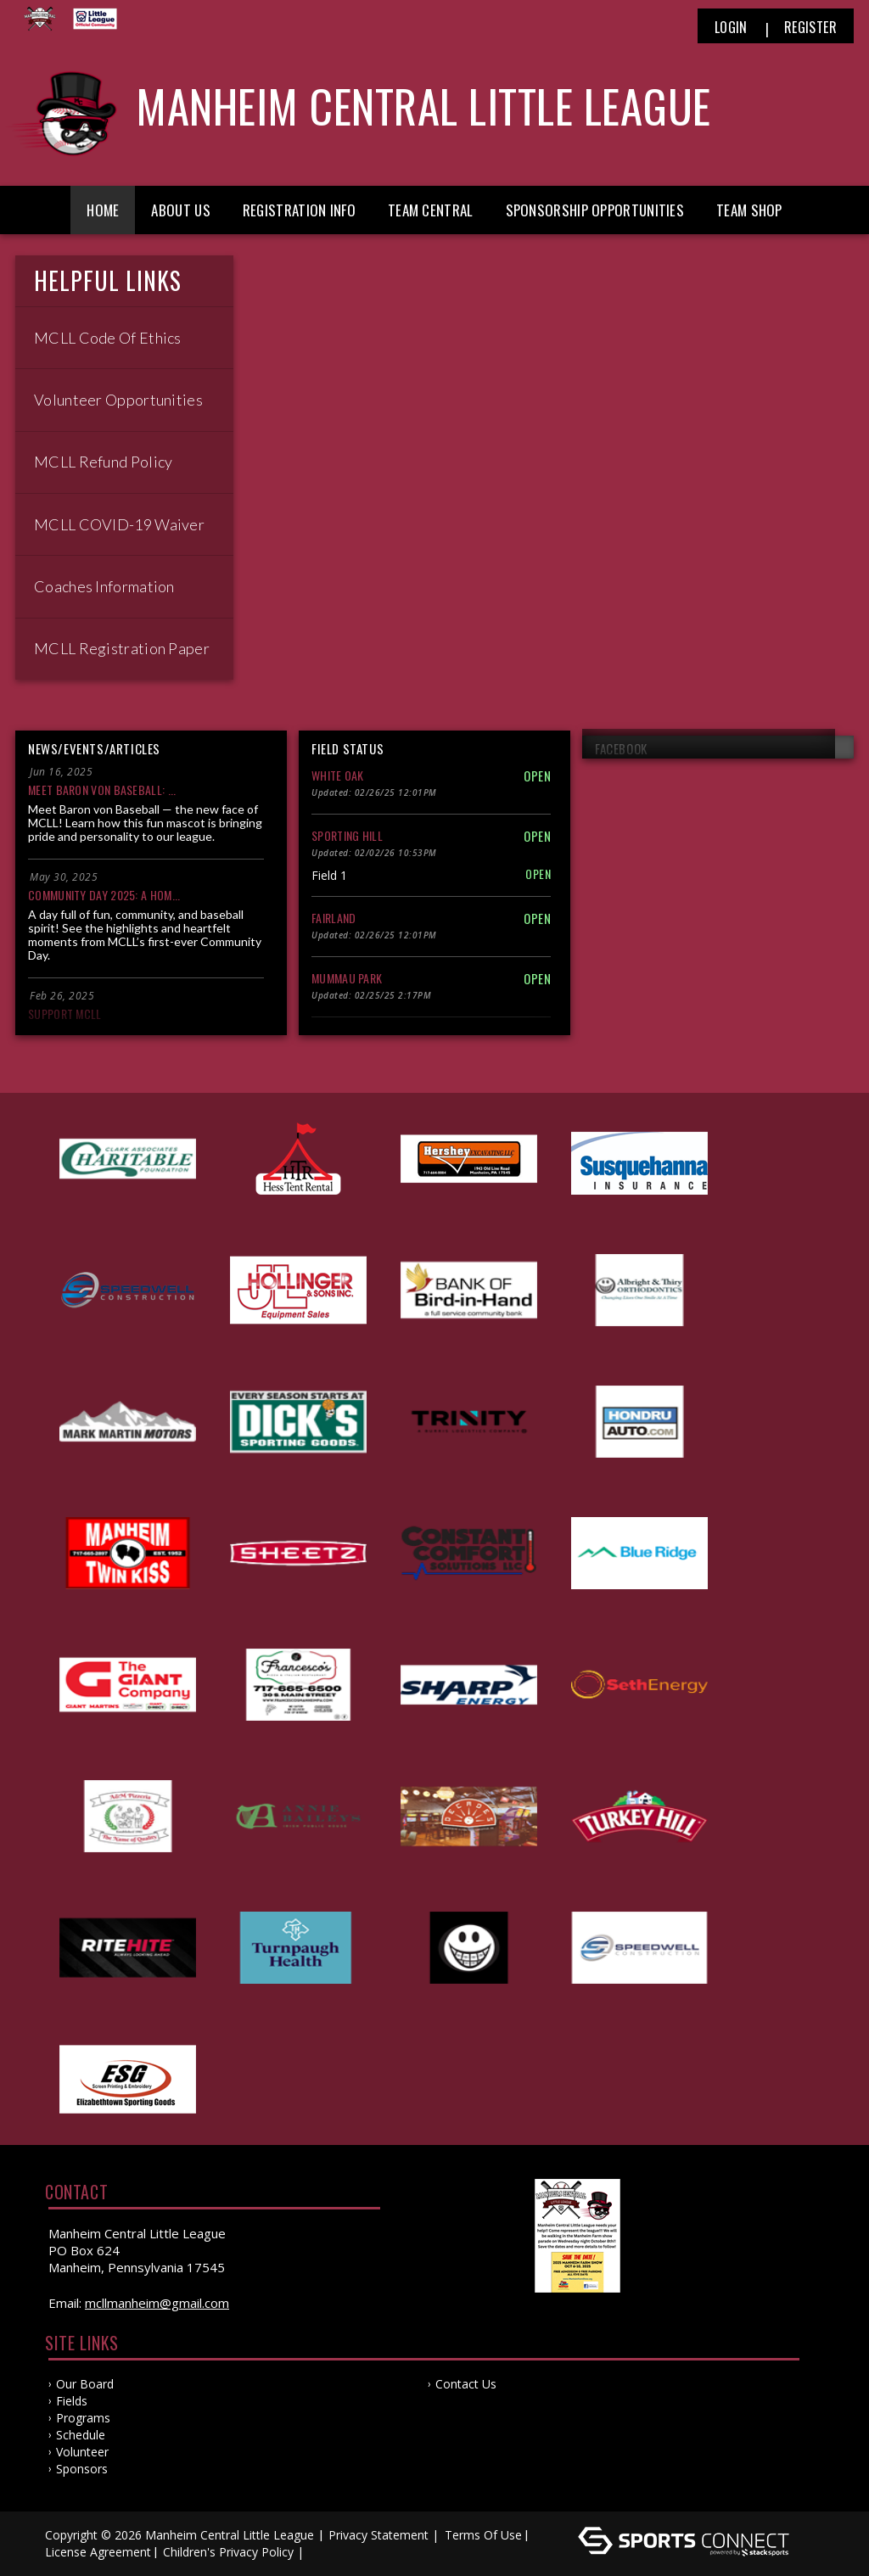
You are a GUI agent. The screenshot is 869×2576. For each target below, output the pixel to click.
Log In (332, 2552)
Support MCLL (65, 1013)
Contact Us (465, 2384)
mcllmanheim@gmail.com (157, 2302)
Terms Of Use (483, 2535)
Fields (71, 2401)
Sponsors (82, 2469)
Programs (83, 2418)
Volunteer (82, 2452)
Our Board (85, 2384)
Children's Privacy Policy (228, 2552)
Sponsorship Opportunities (595, 210)
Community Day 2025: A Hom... (104, 895)
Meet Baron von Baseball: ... (102, 789)
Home (103, 210)
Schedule (80, 2435)
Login (731, 27)
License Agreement (98, 2552)
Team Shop (749, 210)
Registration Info (299, 210)
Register (810, 27)
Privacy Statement (378, 2535)
